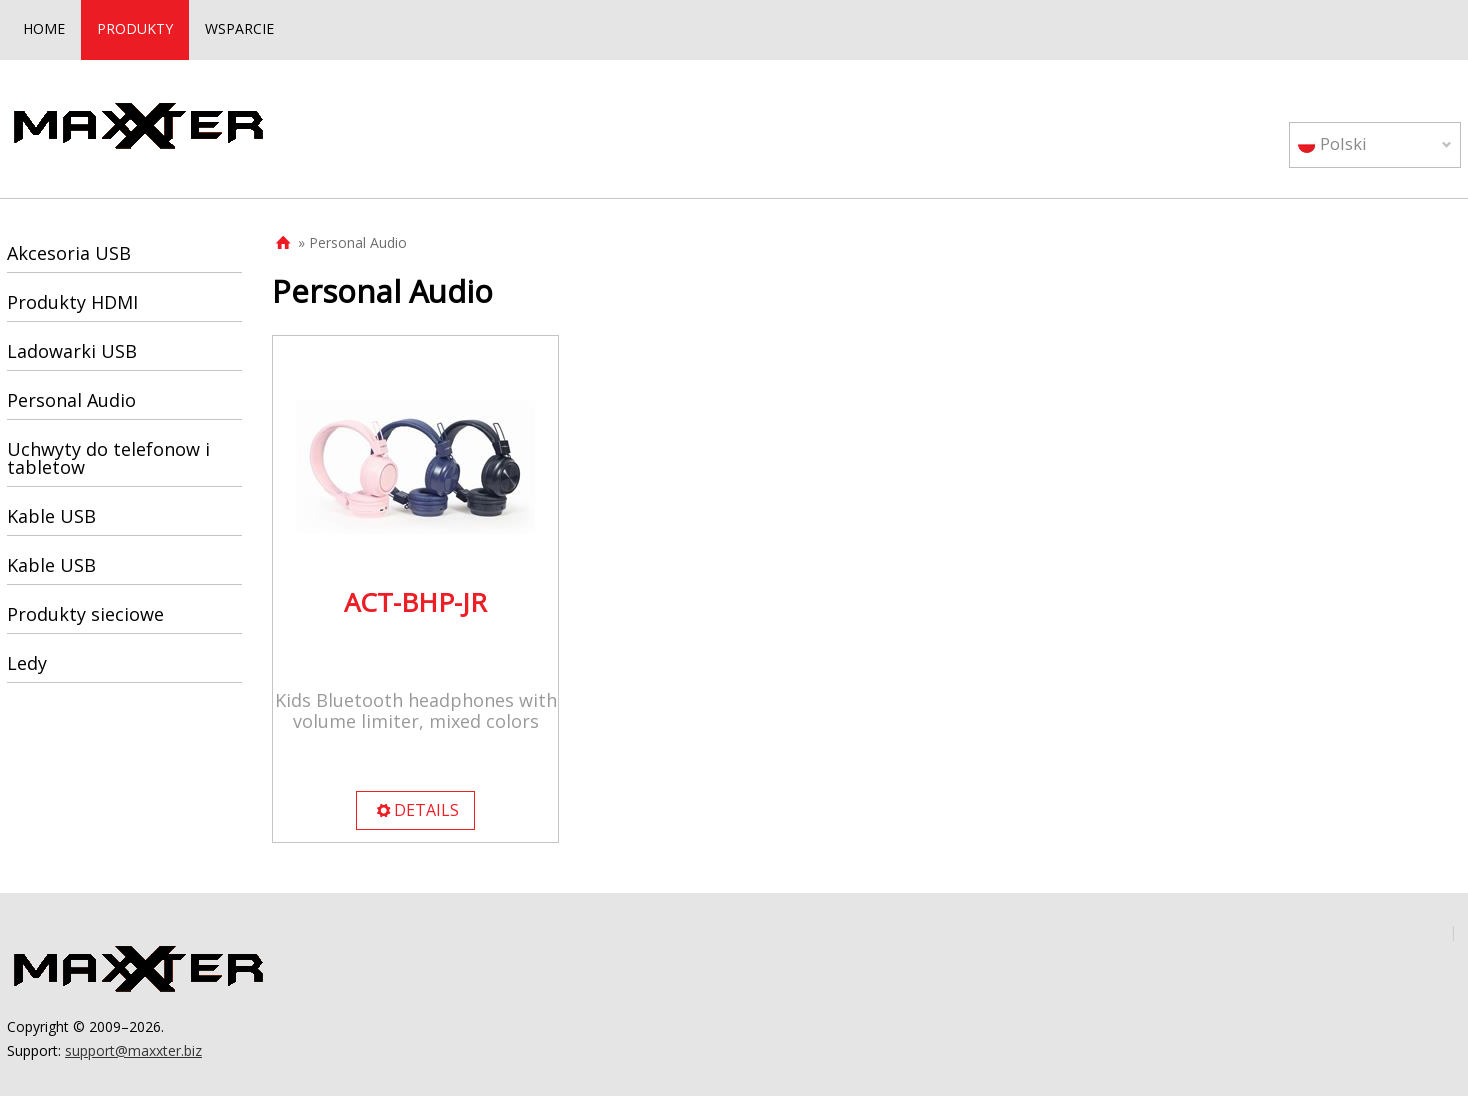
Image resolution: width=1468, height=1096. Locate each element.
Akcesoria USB (69, 253)
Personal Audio (71, 400)
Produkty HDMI (72, 302)
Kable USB (51, 516)
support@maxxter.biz (133, 1050)
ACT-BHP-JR (415, 602)
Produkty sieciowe (85, 614)
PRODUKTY (135, 28)
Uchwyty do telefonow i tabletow (108, 458)
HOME (44, 28)
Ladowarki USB (72, 351)
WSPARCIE (239, 28)
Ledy (27, 663)
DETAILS (417, 810)
